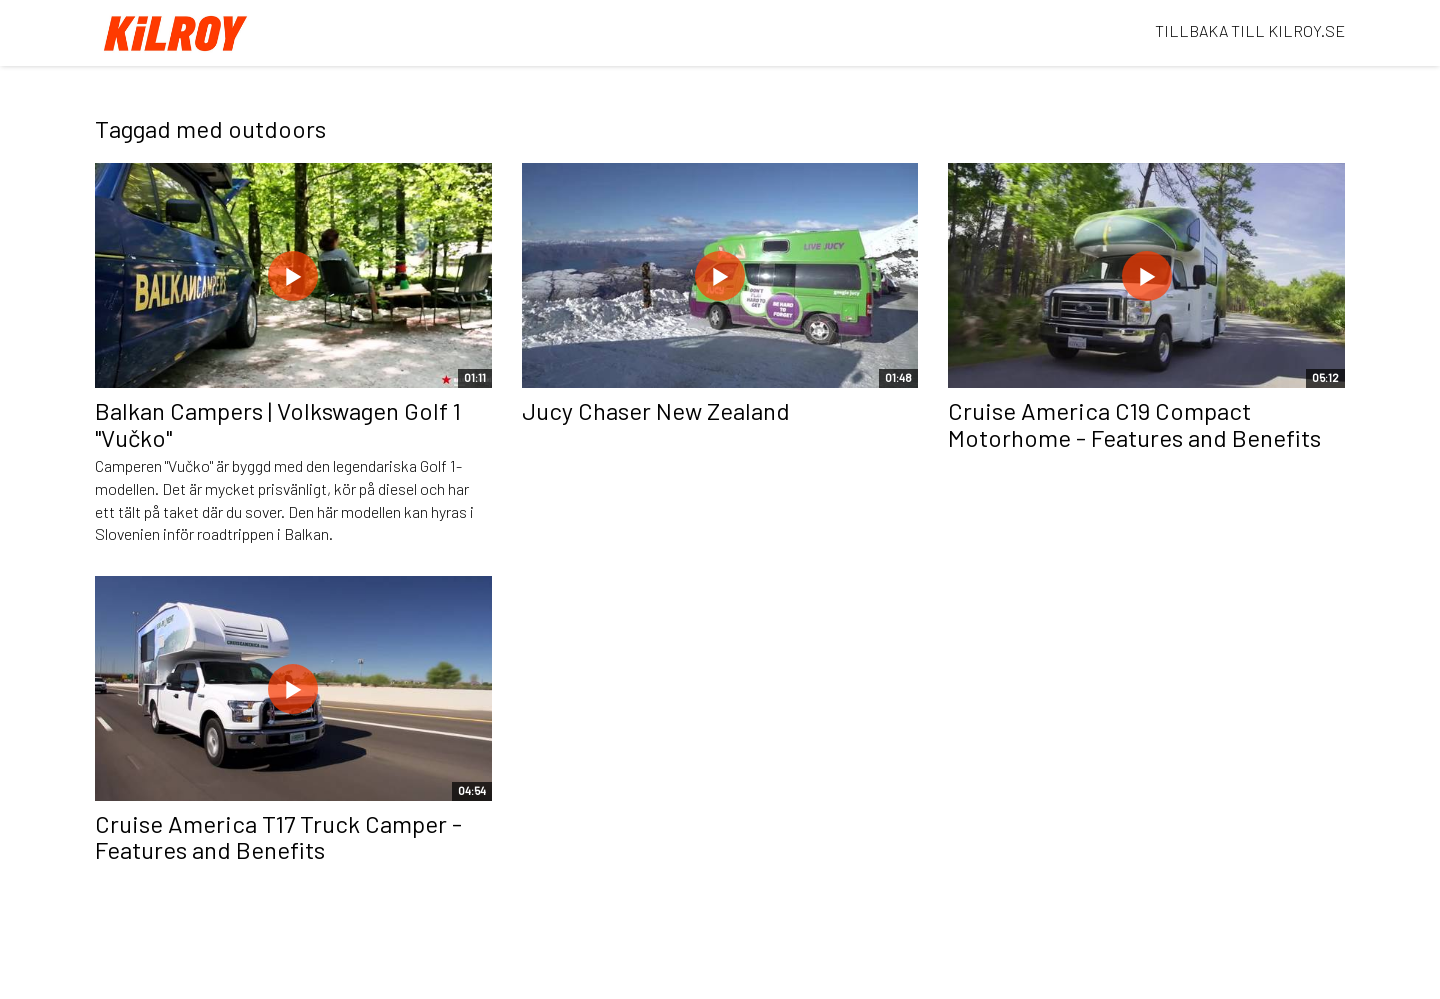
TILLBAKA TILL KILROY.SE (1250, 30)
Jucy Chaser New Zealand (656, 410)
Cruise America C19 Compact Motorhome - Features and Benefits (1134, 423)
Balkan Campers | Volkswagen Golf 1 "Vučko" (278, 423)
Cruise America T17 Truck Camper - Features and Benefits (278, 836)
